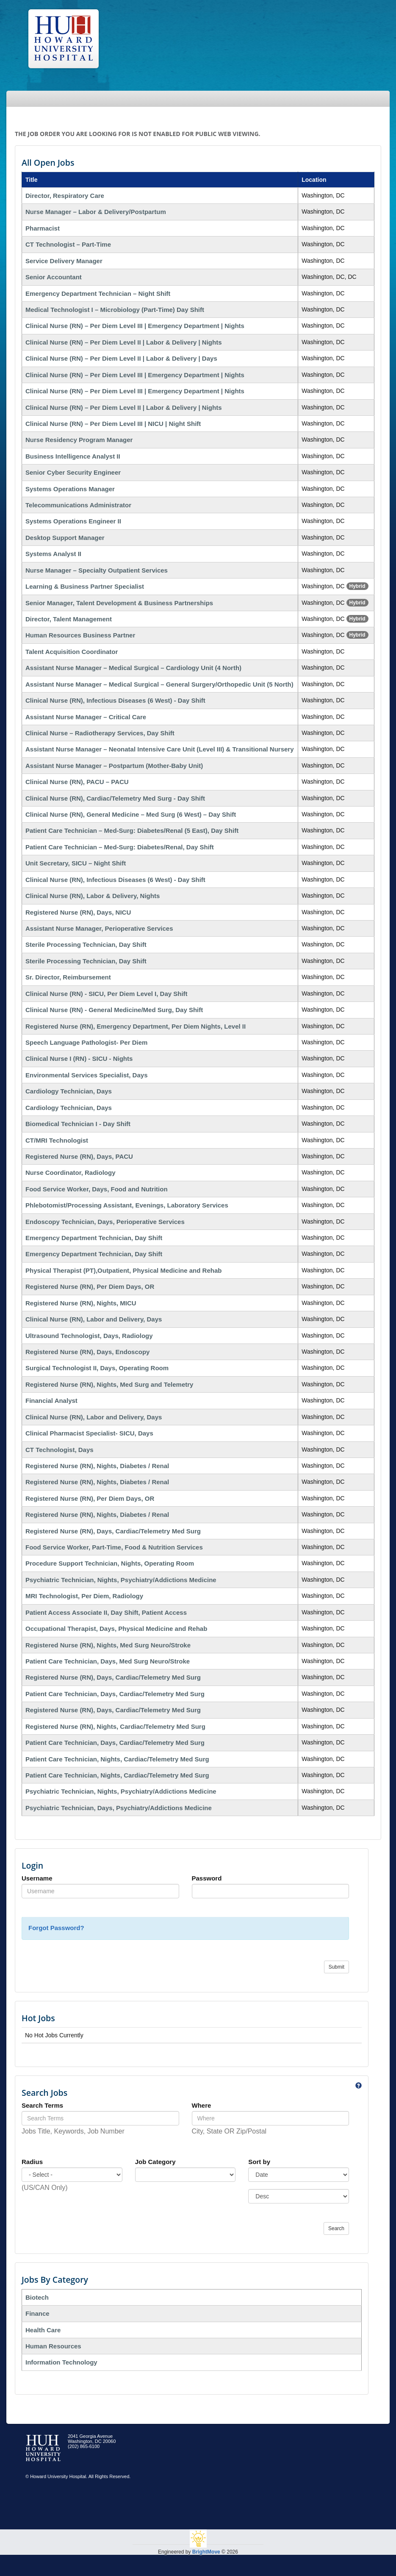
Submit (336, 1967)
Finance (37, 2313)
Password (207, 1878)
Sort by (259, 2161)
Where (201, 2105)
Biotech (37, 2297)
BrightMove (206, 2552)
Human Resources (53, 2346)
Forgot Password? (56, 1927)
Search (336, 2228)
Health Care (43, 2330)
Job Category (155, 2161)
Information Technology (61, 2362)
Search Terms (42, 2105)
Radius (32, 2161)
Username (37, 1878)
